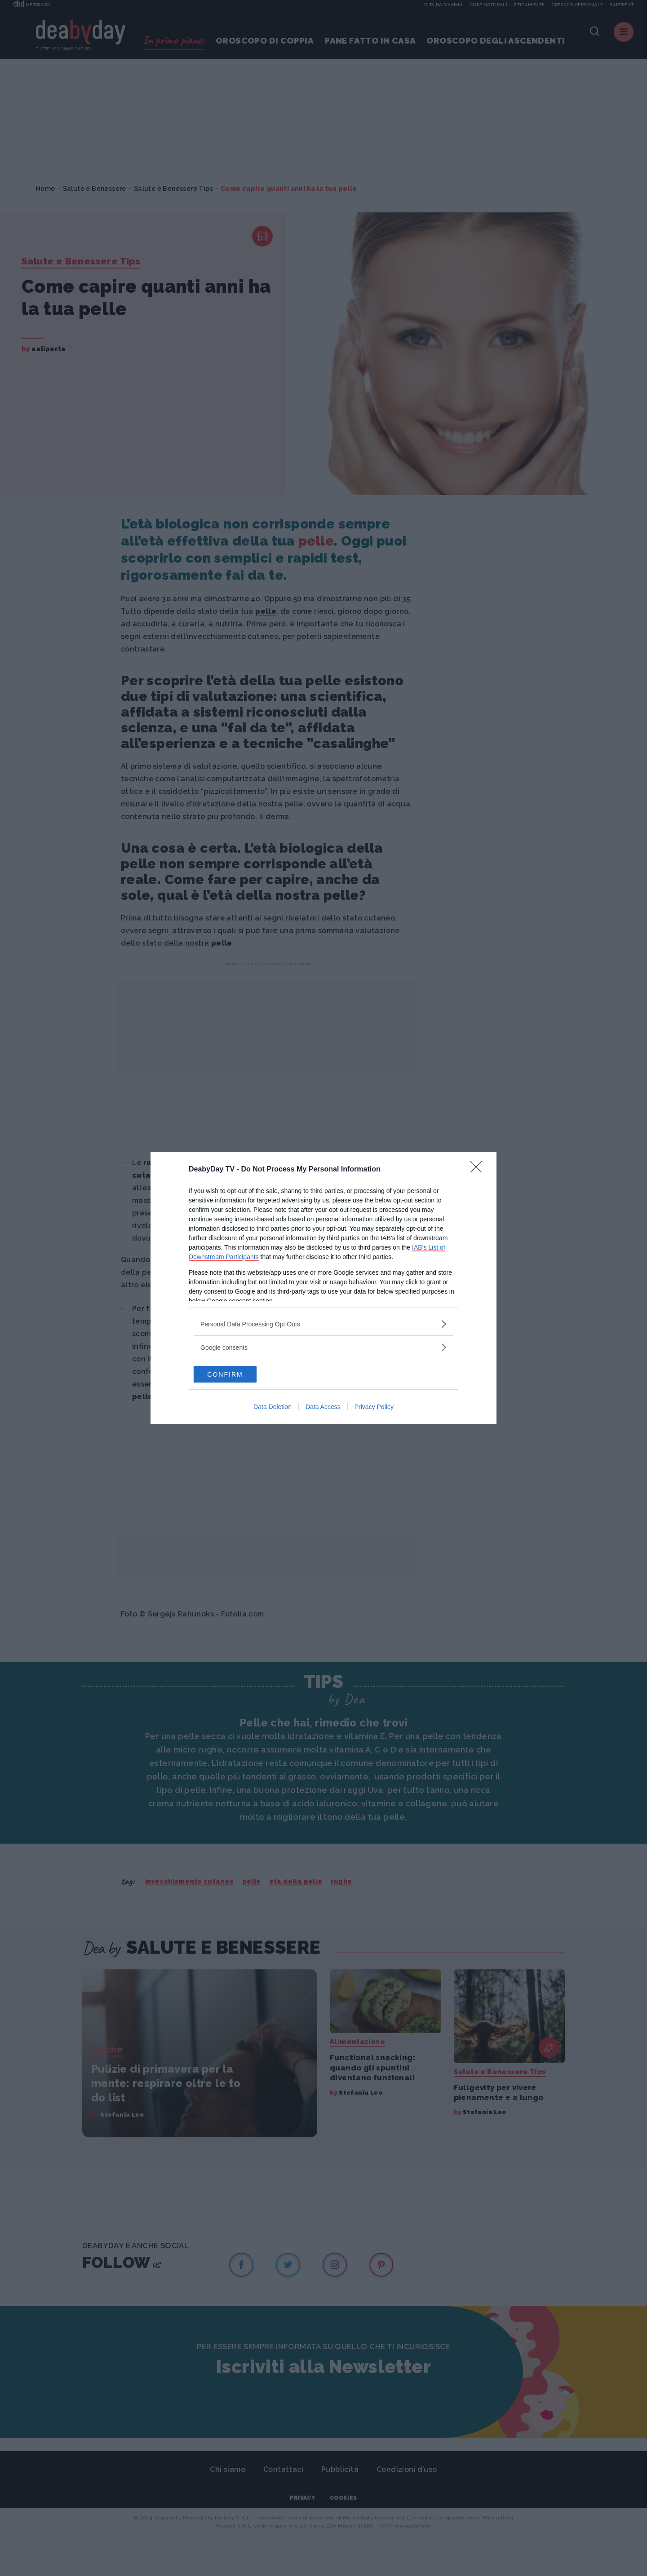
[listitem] (323, 1323)
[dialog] (323, 1288)
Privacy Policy (374, 1407)
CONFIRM (236, 1374)
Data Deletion (272, 1407)
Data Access (323, 1407)
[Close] (478, 1169)
